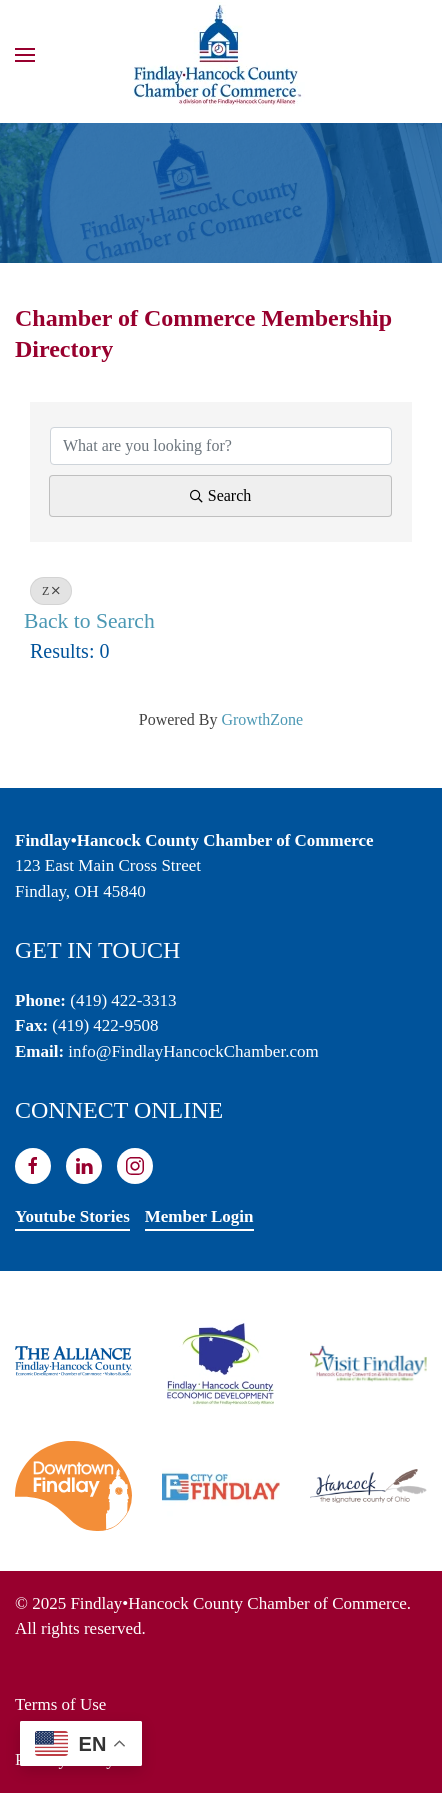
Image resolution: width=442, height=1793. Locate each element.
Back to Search (89, 621)
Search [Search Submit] (221, 495)
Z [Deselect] (51, 591)
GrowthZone (262, 719)
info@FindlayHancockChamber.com (193, 1051)
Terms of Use (60, 1704)
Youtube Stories (72, 1216)
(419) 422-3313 (123, 1000)
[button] (25, 55)
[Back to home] (221, 55)
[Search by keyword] (221, 446)
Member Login (199, 1216)
